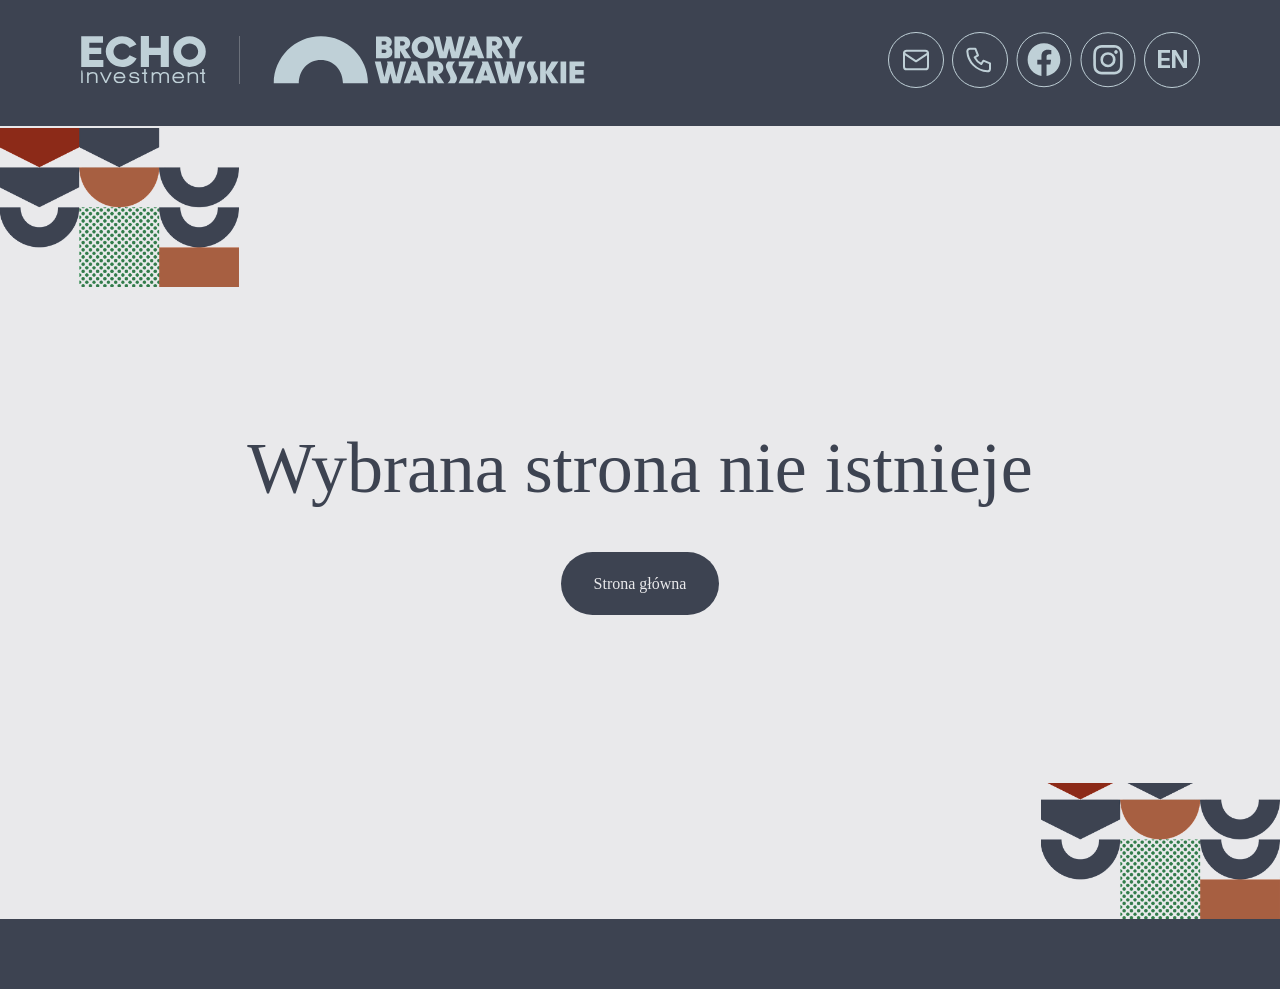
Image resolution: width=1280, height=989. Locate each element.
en (1172, 59)
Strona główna (640, 583)
